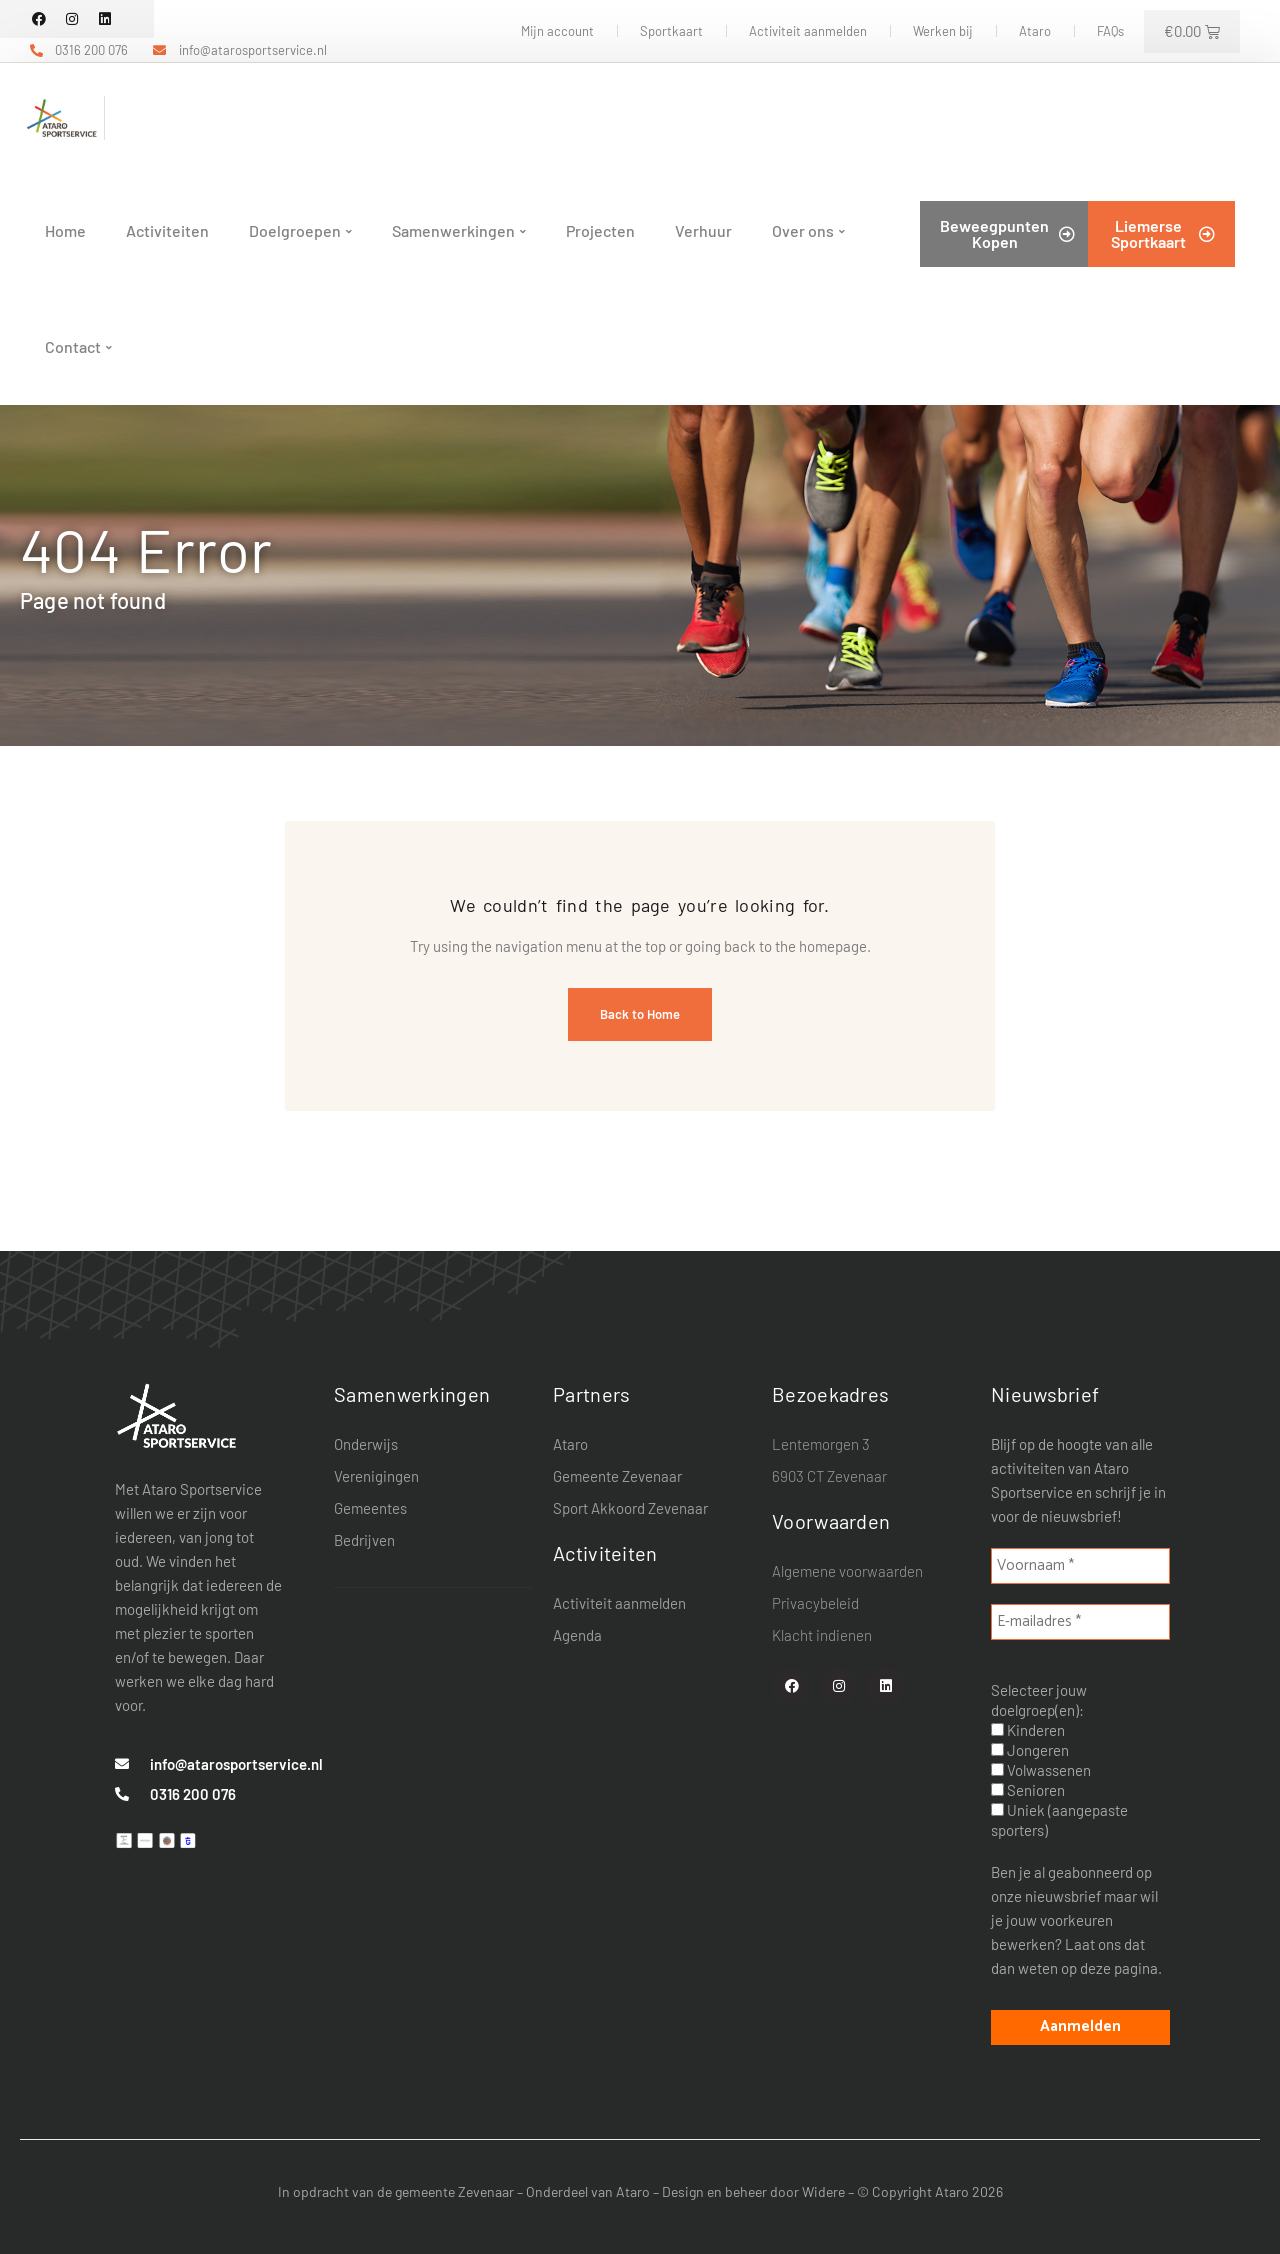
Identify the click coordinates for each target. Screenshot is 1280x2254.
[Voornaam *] (1080, 1566)
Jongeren (1030, 1750)
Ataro (633, 2191)
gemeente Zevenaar (454, 2191)
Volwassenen (1041, 1770)
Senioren (1028, 1790)
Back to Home (640, 1014)
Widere (823, 2191)
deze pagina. (1121, 1968)
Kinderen (1028, 1730)
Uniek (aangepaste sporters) (1059, 1820)
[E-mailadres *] (1080, 1622)
